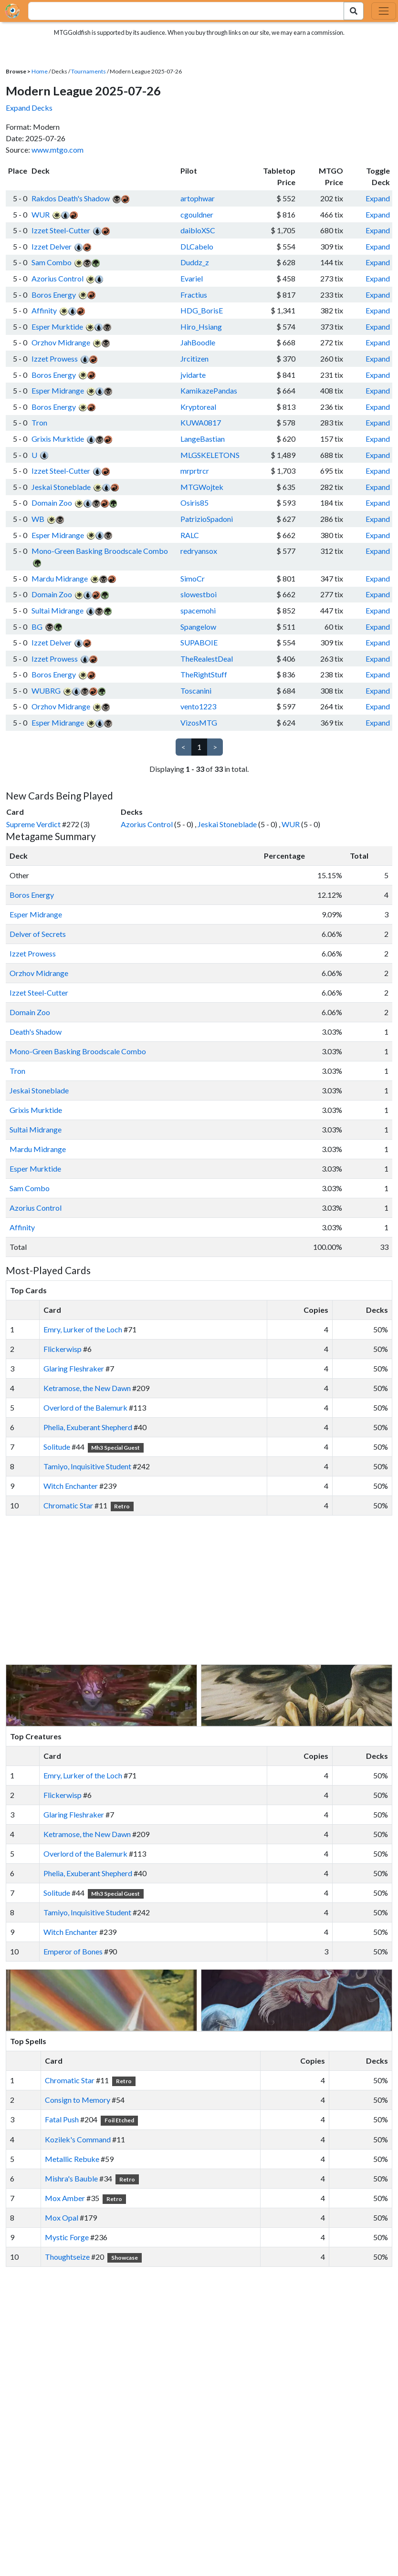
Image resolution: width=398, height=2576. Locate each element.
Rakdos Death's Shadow (70, 198)
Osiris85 (194, 502)
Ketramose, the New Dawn (87, 1387)
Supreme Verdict (33, 824)
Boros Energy (53, 294)
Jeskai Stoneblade (61, 486)
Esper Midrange (57, 390)
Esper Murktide (57, 326)
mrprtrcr (194, 470)
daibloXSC (197, 230)
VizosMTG (198, 722)
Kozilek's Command (78, 2139)
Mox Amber (65, 2197)
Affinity (44, 310)
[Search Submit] (354, 11)
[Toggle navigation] (383, 11)
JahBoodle (197, 342)
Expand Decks (29, 107)
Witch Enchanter (70, 1485)
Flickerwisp (62, 1348)
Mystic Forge (67, 2237)
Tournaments (88, 71)
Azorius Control (57, 278)
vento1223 (198, 706)
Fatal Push (62, 2119)
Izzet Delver (51, 246)
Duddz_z (194, 262)
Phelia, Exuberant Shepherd (87, 1427)
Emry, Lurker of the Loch (82, 1329)
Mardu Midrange (59, 578)
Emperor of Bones (73, 1951)
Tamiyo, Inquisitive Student (87, 1466)
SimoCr (192, 578)
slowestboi (198, 594)
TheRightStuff (203, 674)
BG (36, 626)
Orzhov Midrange (60, 342)
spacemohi (198, 610)
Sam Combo (51, 262)
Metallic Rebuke (72, 2158)
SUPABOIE (199, 642)
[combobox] (180, 11)
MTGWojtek (201, 486)
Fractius (193, 294)
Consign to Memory (77, 2099)
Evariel (191, 278)
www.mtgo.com (57, 149)
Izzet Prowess (54, 358)
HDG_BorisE (201, 310)
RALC (189, 535)
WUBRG (46, 690)
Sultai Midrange (57, 610)
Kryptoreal (198, 406)
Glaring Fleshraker (73, 1368)
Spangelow (198, 626)
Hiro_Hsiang (201, 326)
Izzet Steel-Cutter (60, 230)
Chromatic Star (68, 1505)
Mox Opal (61, 2217)
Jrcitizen (194, 358)
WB (37, 518)
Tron (39, 422)
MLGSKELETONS (210, 454)
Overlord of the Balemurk (85, 1407)
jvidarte (193, 374)
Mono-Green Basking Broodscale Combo (99, 550)
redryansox (198, 550)
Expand (378, 198)
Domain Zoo (51, 502)
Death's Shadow (36, 1031)
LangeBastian (202, 438)
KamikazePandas (208, 390)
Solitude (56, 1446)
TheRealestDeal (206, 658)
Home (39, 71)
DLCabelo (196, 246)
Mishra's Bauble (71, 2178)
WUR (40, 214)
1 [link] (199, 746)
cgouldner (196, 214)
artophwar (197, 198)
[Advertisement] (207, 1590)
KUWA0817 (200, 422)
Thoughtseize (67, 2256)
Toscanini (195, 690)
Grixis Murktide (57, 438)
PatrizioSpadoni (206, 518)
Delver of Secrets (38, 933)
